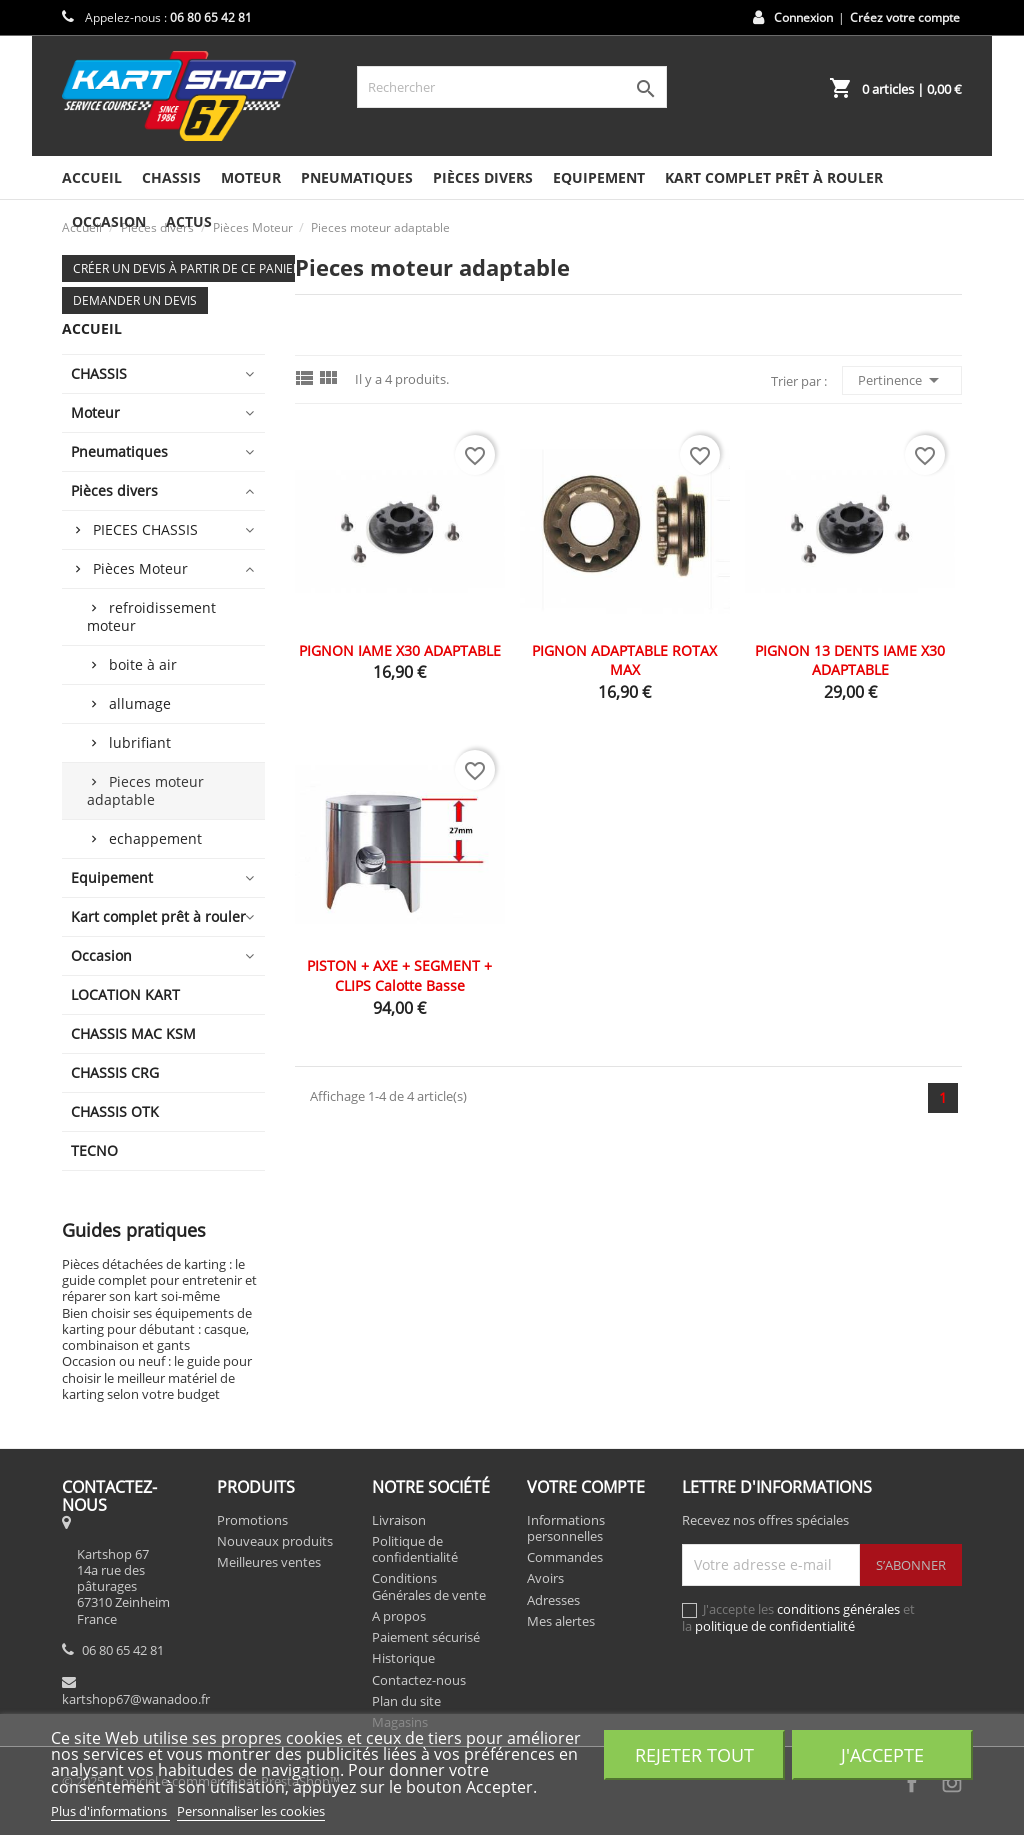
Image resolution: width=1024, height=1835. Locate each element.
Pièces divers (483, 177)
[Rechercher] (512, 87)
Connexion (803, 17)
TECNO (94, 1150)
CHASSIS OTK (115, 1111)
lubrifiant (140, 742)
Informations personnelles (566, 1528)
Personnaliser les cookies (251, 1811)
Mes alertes (561, 1621)
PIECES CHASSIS (145, 529)
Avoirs (545, 1578)
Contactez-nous (419, 1680)
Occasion (101, 955)
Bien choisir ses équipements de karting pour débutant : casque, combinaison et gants (157, 1329)
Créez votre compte (905, 17)
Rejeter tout (694, 1754)
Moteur (251, 177)
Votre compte (586, 1487)
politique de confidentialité (775, 1626)
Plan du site (406, 1701)
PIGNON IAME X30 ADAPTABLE (400, 650)
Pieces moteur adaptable (145, 790)
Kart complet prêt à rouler (774, 177)
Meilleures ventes (269, 1562)
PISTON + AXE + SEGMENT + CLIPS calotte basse (399, 975)
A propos (399, 1616)
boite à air (143, 664)
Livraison (399, 1520)
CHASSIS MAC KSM (133, 1033)
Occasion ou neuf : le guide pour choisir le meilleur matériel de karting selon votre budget (157, 1377)
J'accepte (882, 1754)
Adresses (553, 1600)
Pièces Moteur (140, 568)
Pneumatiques (357, 177)
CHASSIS (171, 177)
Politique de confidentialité (415, 1549)
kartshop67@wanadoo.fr (136, 1699)
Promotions (252, 1520)
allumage (140, 703)
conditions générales (838, 1609)
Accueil (92, 177)
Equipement (599, 177)
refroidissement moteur (151, 616)
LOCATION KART (125, 994)
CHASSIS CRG (115, 1072)
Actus (189, 221)
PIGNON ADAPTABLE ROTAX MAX (624, 660)
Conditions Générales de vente (429, 1586)
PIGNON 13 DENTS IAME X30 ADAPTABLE (850, 660)
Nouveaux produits (275, 1541)
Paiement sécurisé (426, 1637)
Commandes (565, 1557)
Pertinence (902, 380)
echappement (155, 838)
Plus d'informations (110, 1811)
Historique (403, 1658)
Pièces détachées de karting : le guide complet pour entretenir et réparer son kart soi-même (159, 1280)
